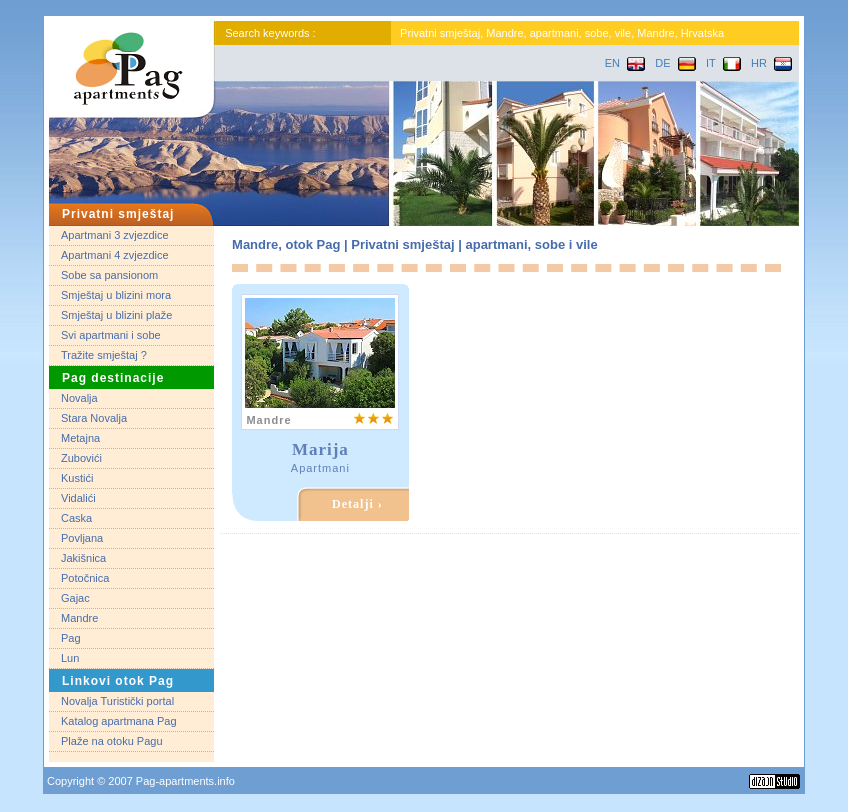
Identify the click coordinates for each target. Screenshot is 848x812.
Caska (76, 518)
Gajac (75, 598)
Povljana (82, 538)
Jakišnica (83, 558)
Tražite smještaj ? (104, 355)
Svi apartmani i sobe (111, 335)
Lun (70, 658)
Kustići (77, 478)
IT (723, 63)
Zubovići (81, 458)
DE (675, 63)
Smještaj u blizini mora (116, 295)
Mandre (79, 618)
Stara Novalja (94, 418)
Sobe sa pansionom (109, 275)
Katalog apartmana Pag (119, 721)
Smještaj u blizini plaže (116, 315)
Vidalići (78, 498)
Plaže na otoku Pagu (112, 741)
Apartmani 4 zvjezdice (115, 255)
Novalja (79, 398)
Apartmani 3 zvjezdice (115, 235)
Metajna (80, 438)
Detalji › (357, 504)
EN (625, 63)
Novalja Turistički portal (117, 701)
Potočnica (85, 578)
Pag (71, 638)
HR (771, 63)
